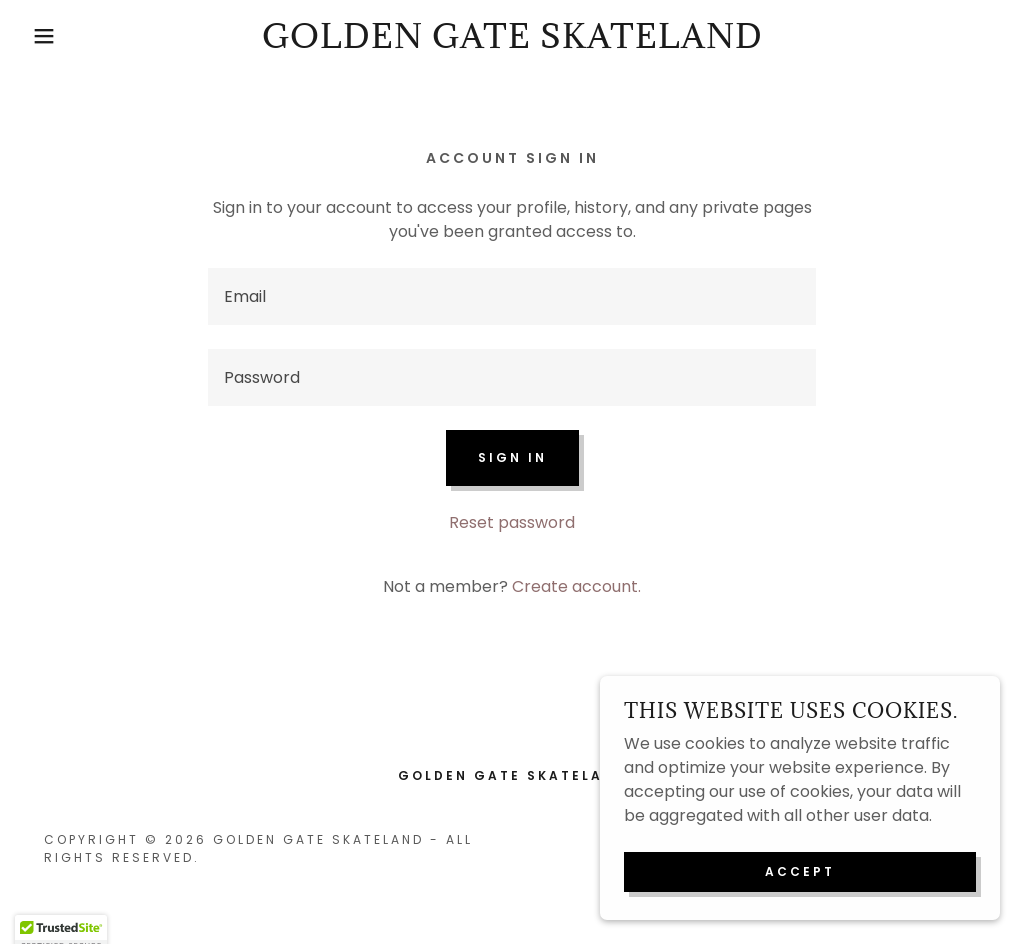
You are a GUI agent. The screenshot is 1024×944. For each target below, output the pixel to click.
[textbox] (512, 296)
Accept (800, 871)
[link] (512, 42)
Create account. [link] (576, 586)
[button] (51, 36)
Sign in (512, 457)
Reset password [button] (512, 522)
